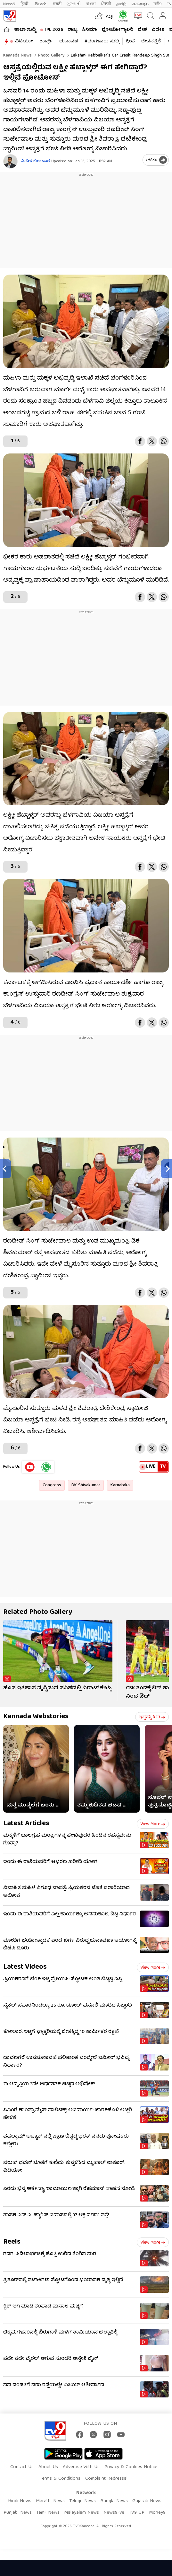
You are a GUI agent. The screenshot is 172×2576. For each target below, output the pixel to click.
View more (152, 1824)
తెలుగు (41, 4)
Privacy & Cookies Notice (130, 2467)
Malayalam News (81, 2513)
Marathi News (50, 2501)
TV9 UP (136, 2513)
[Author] (10, 161)
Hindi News (19, 2501)
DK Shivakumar (85, 1485)
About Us (48, 2467)
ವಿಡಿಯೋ (24, 41)
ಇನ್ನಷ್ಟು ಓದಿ (152, 1717)
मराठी (57, 4)
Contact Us (22, 2467)
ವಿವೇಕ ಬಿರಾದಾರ (35, 161)
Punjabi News (18, 2513)
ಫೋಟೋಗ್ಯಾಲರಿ (117, 30)
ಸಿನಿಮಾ (89, 30)
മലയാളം (139, 4)
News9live (113, 2513)
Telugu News (82, 2501)
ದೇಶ (142, 30)
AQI (110, 17)
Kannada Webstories (36, 1716)
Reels (11, 2242)
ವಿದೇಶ (158, 30)
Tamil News (48, 2513)
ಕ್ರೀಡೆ (130, 41)
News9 (9, 4)
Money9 (157, 2513)
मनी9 (157, 4)
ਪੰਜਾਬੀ (106, 4)
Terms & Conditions (60, 2479)
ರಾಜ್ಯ (72, 30)
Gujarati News (146, 2501)
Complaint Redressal (106, 2479)
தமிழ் (121, 4)
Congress (52, 1485)
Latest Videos (25, 1967)
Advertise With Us (81, 2467)
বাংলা (91, 4)
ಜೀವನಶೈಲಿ (151, 41)
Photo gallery (50, 55)
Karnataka (120, 1485)
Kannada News (17, 55)
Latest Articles (26, 1823)
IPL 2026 (54, 30)
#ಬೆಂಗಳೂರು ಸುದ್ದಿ (102, 41)
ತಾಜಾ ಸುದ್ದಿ (25, 30)
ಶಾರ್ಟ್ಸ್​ (46, 41)
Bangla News (114, 2501)
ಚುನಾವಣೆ (68, 41)
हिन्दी (24, 4)
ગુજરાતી (74, 4)
